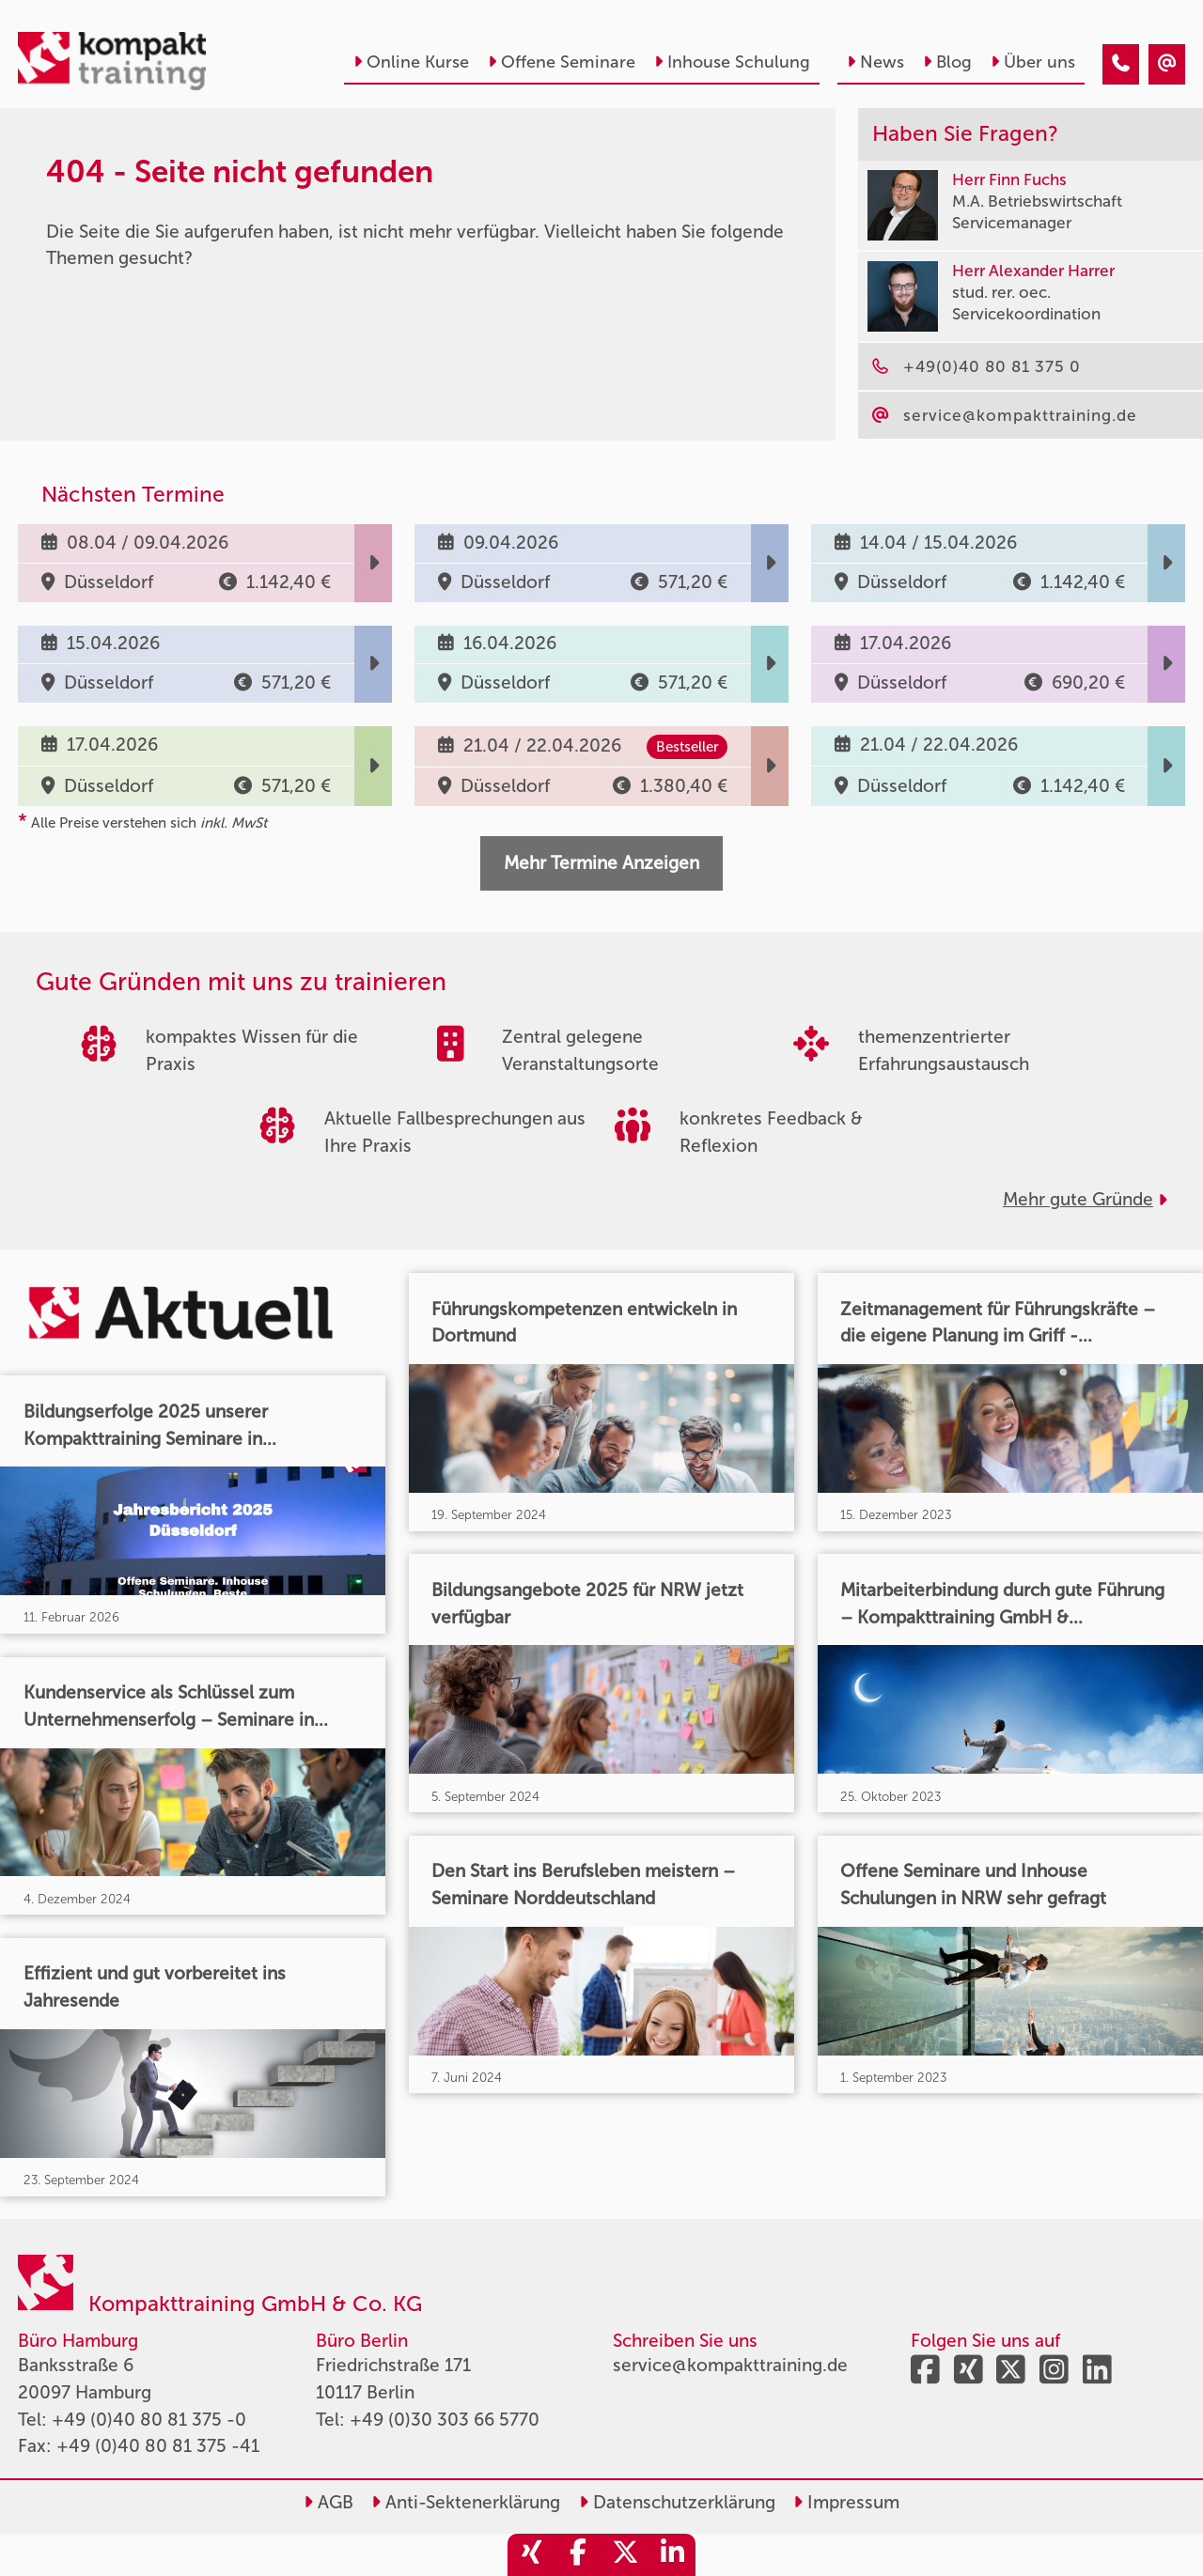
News (875, 62)
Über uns (1033, 62)
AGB (328, 2502)
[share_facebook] (578, 2555)
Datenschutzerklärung (677, 2502)
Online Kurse (411, 62)
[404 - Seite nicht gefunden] (1120, 64)
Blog (947, 62)
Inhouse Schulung (732, 62)
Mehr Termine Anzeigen (601, 863)
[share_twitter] (625, 2555)
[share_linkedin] (671, 2555)
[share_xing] (531, 2555)
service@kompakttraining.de (730, 2365)
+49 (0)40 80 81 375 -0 (149, 2419)
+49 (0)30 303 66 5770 (444, 2419)
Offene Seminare (561, 62)
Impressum (846, 2502)
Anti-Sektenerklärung (465, 2502)
